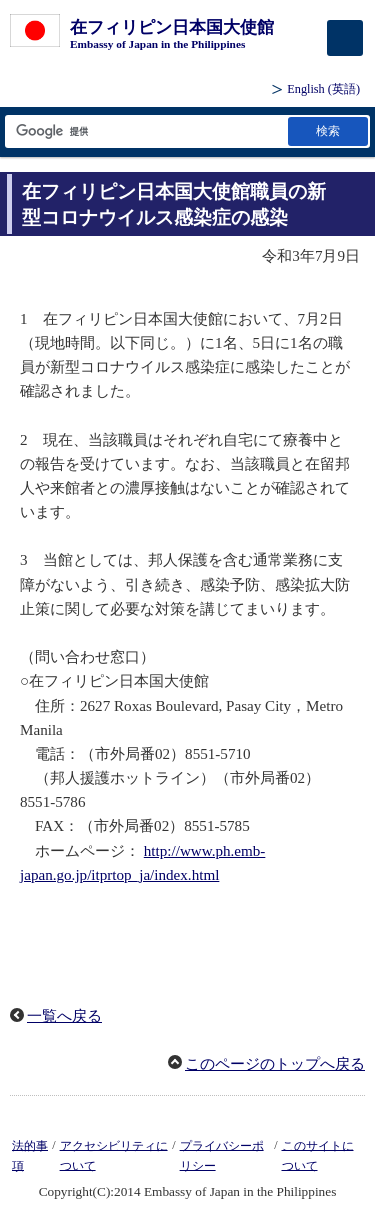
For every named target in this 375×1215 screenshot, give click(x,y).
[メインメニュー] (345, 38)
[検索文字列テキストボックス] (145, 131)
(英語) (323, 89)
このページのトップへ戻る (275, 1064)
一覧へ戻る (64, 1016)
